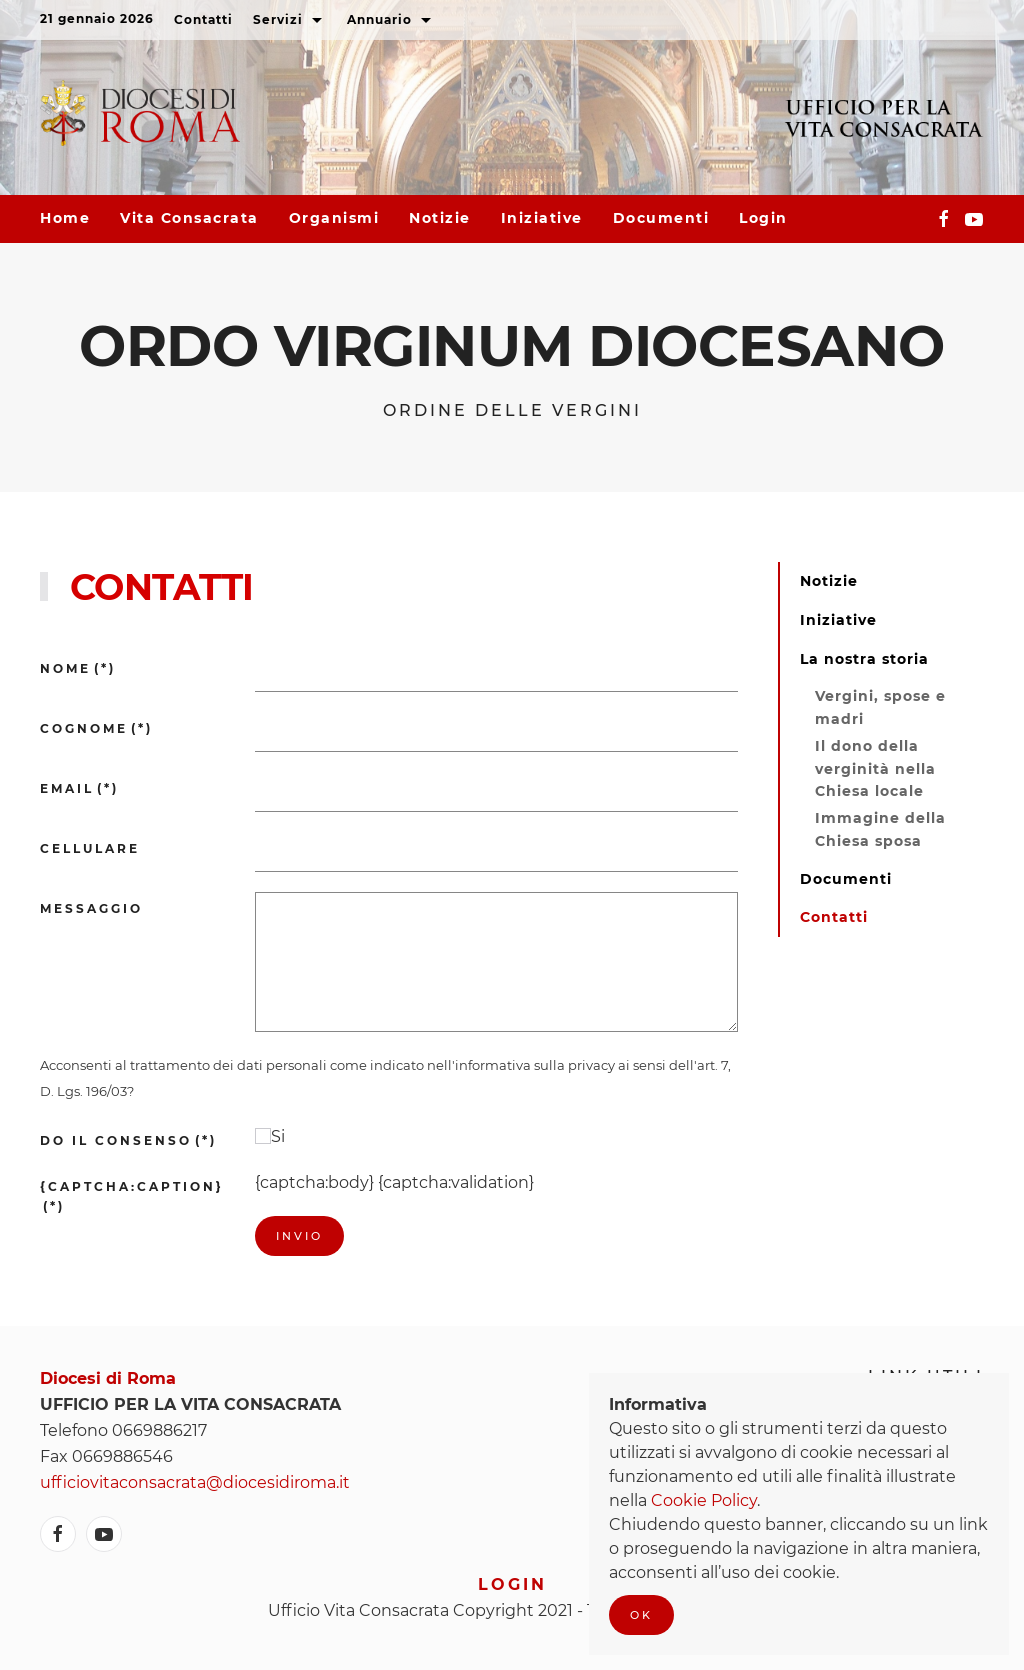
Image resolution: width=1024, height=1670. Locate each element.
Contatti (203, 19)
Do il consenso (128, 1140)
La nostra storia (864, 659)
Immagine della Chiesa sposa (880, 829)
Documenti (661, 218)
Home (65, 218)
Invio (299, 1236)
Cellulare (90, 848)
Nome (78, 668)
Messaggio (91, 908)
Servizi (290, 21)
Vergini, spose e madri (880, 707)
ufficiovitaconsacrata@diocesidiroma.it (195, 1482)
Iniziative (542, 218)
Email (79, 788)
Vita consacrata (189, 218)
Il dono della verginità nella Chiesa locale (875, 769)
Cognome (96, 728)
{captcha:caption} (132, 1196)
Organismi (334, 218)
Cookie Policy (704, 1500)
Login (763, 218)
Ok (641, 1615)
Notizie (440, 218)
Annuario (391, 21)
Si (270, 1136)
